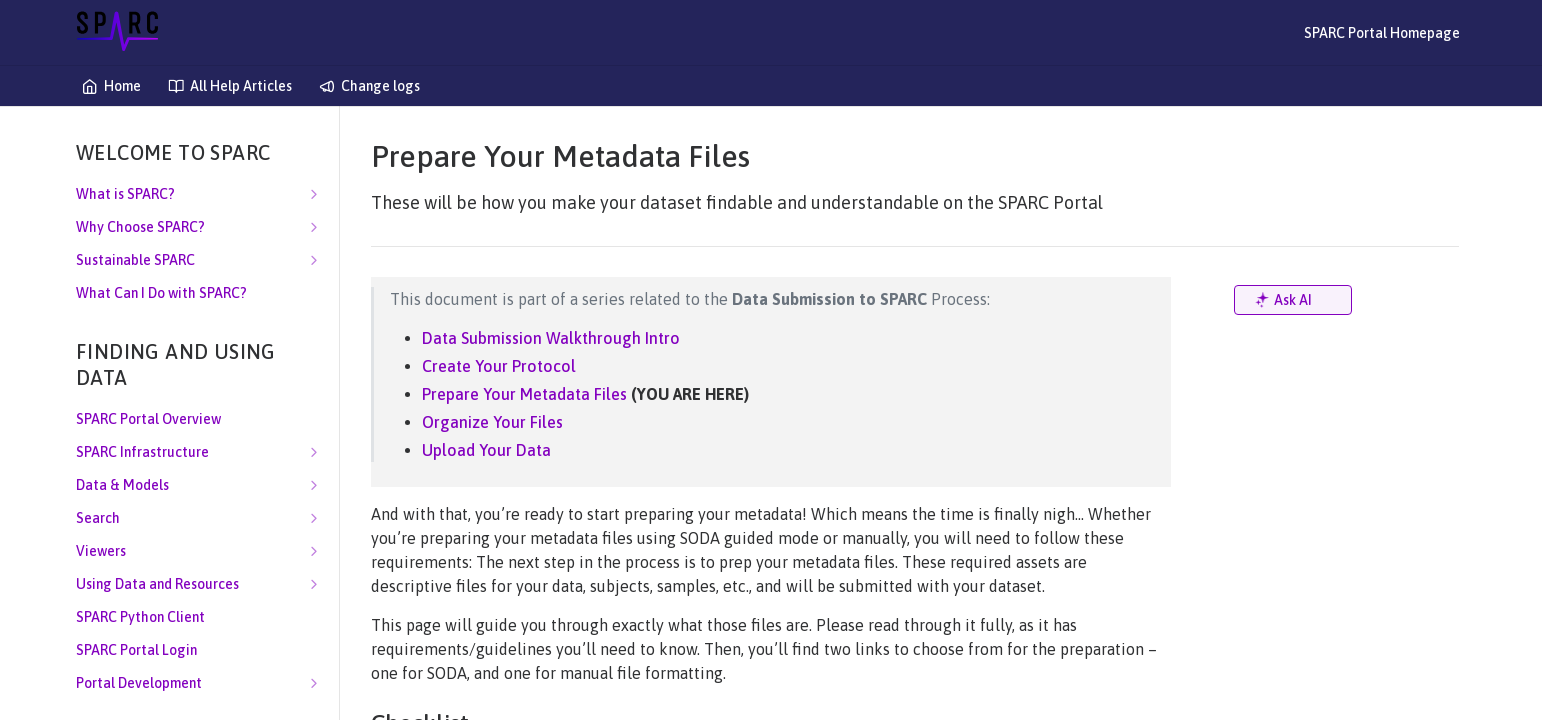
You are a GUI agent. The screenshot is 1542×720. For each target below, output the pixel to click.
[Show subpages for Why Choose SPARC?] (314, 227)
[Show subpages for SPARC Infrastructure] (314, 452)
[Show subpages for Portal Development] (314, 683)
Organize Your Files (492, 422)
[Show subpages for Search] (314, 518)
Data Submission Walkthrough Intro (551, 338)
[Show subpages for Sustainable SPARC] (314, 260)
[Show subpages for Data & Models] (314, 485)
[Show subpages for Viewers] (314, 551)
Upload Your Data (486, 450)
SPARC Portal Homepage (1382, 33)
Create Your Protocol (499, 366)
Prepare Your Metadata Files (524, 394)
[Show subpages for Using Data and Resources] (314, 584)
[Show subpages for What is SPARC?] (314, 194)
